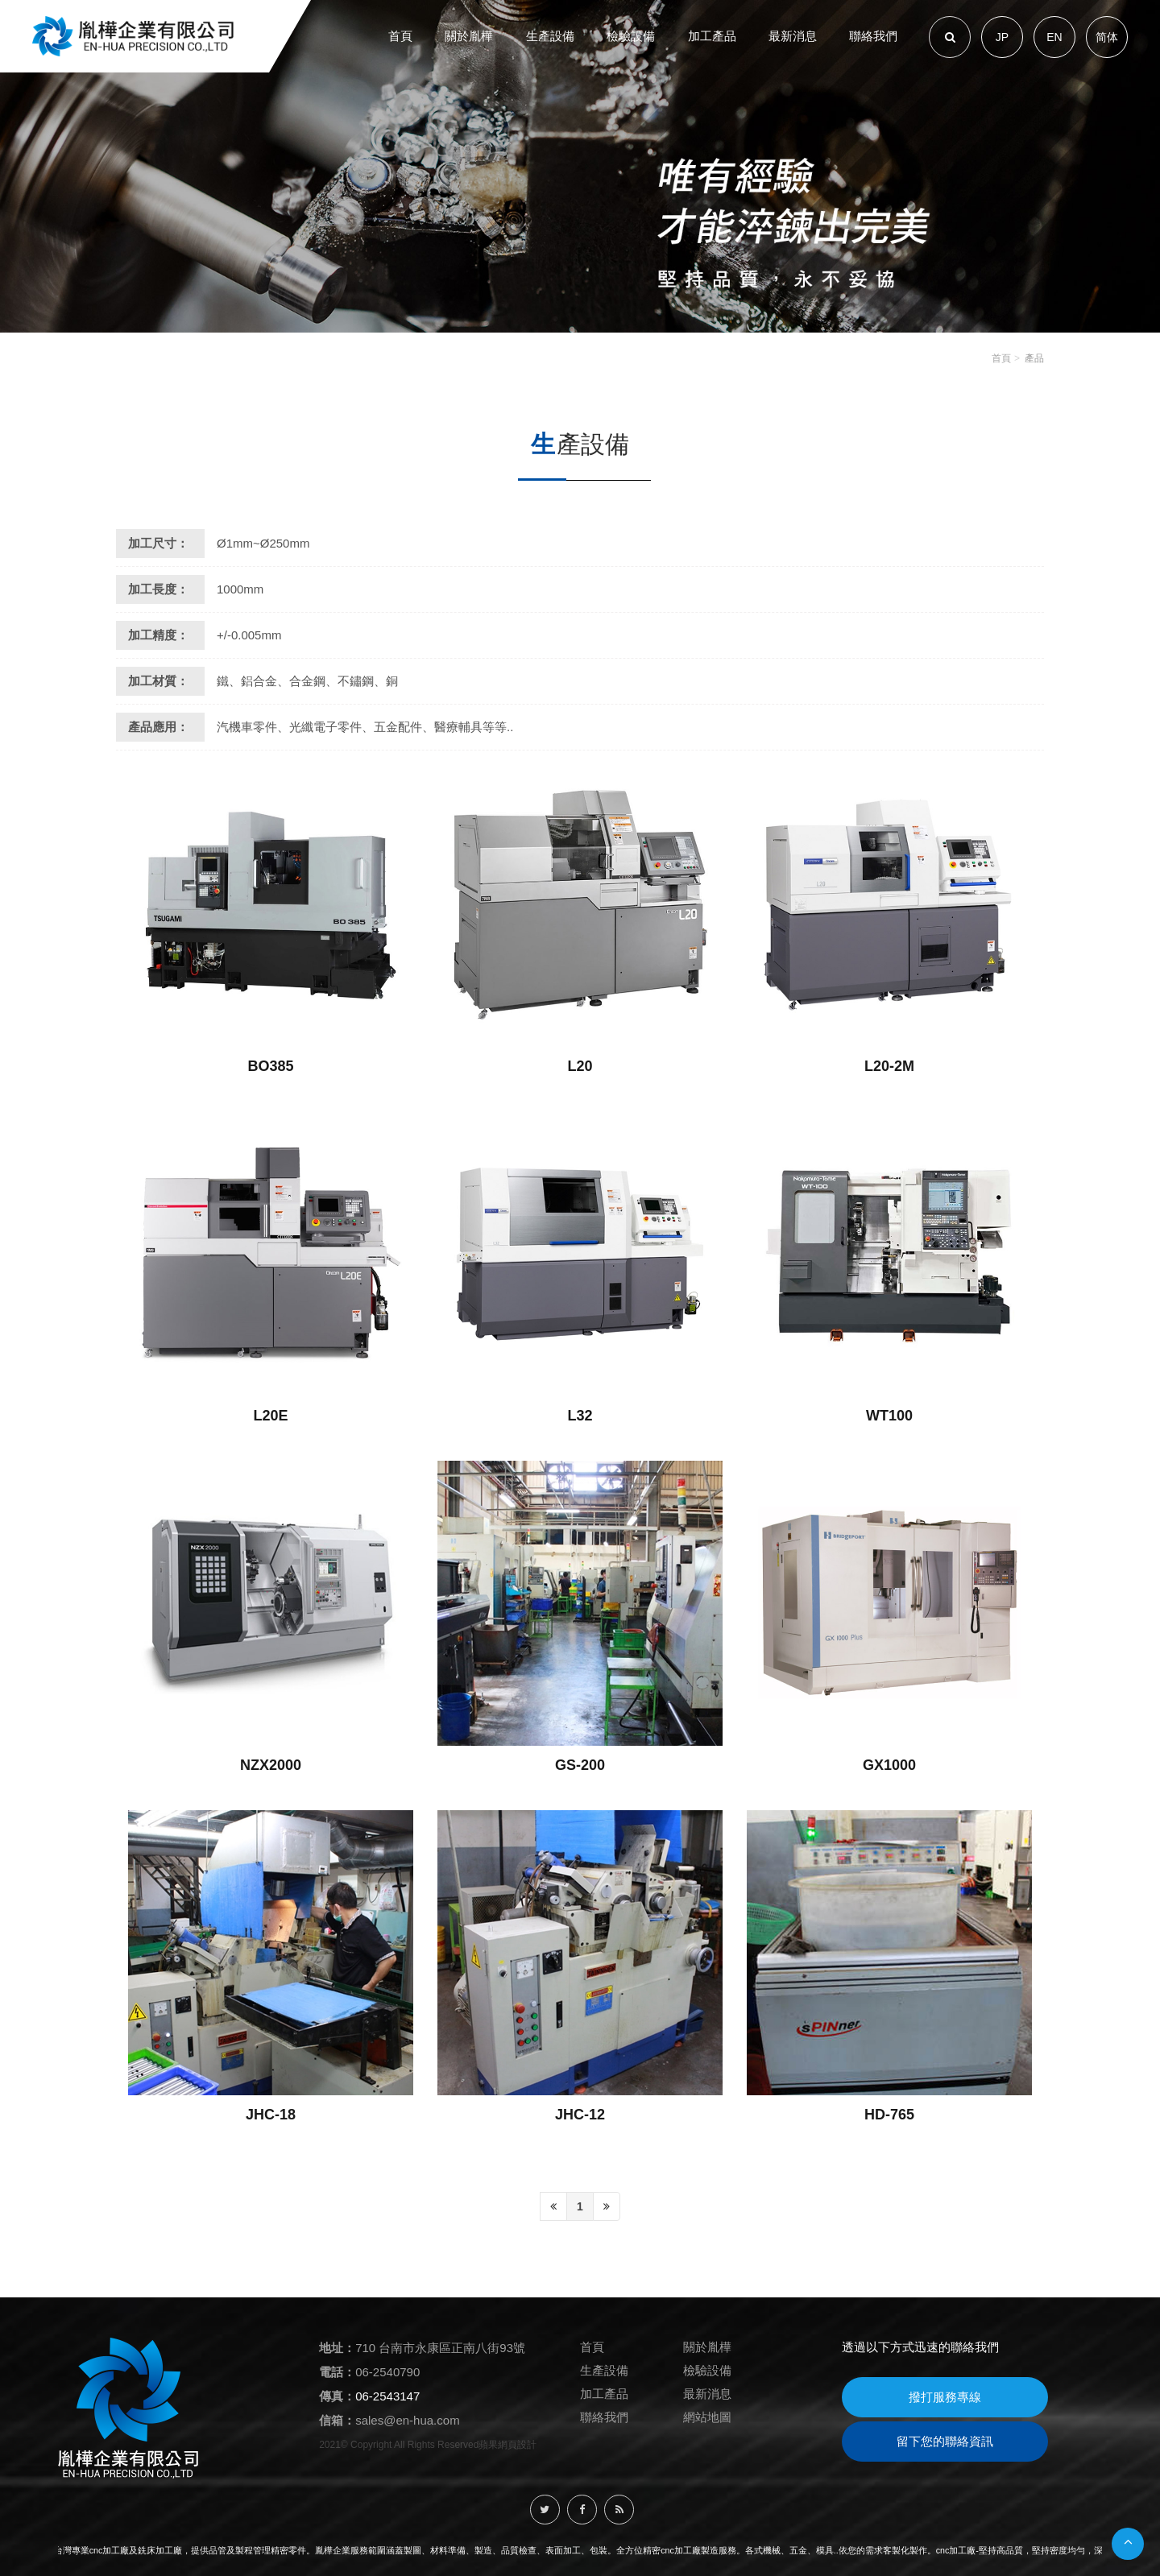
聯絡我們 (604, 2417)
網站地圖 (707, 2417)
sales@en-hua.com (407, 2420)
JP (1002, 37)
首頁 (1001, 358)
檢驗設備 (707, 2370)
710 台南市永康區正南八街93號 (440, 2348)
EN (1054, 37)
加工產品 (604, 2393)
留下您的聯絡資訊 (945, 2441)
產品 (1034, 358)
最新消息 (707, 2393)
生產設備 (604, 2370)
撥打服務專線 (945, 2397)
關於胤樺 (707, 2347)
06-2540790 (387, 2372)
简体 (1107, 37)
